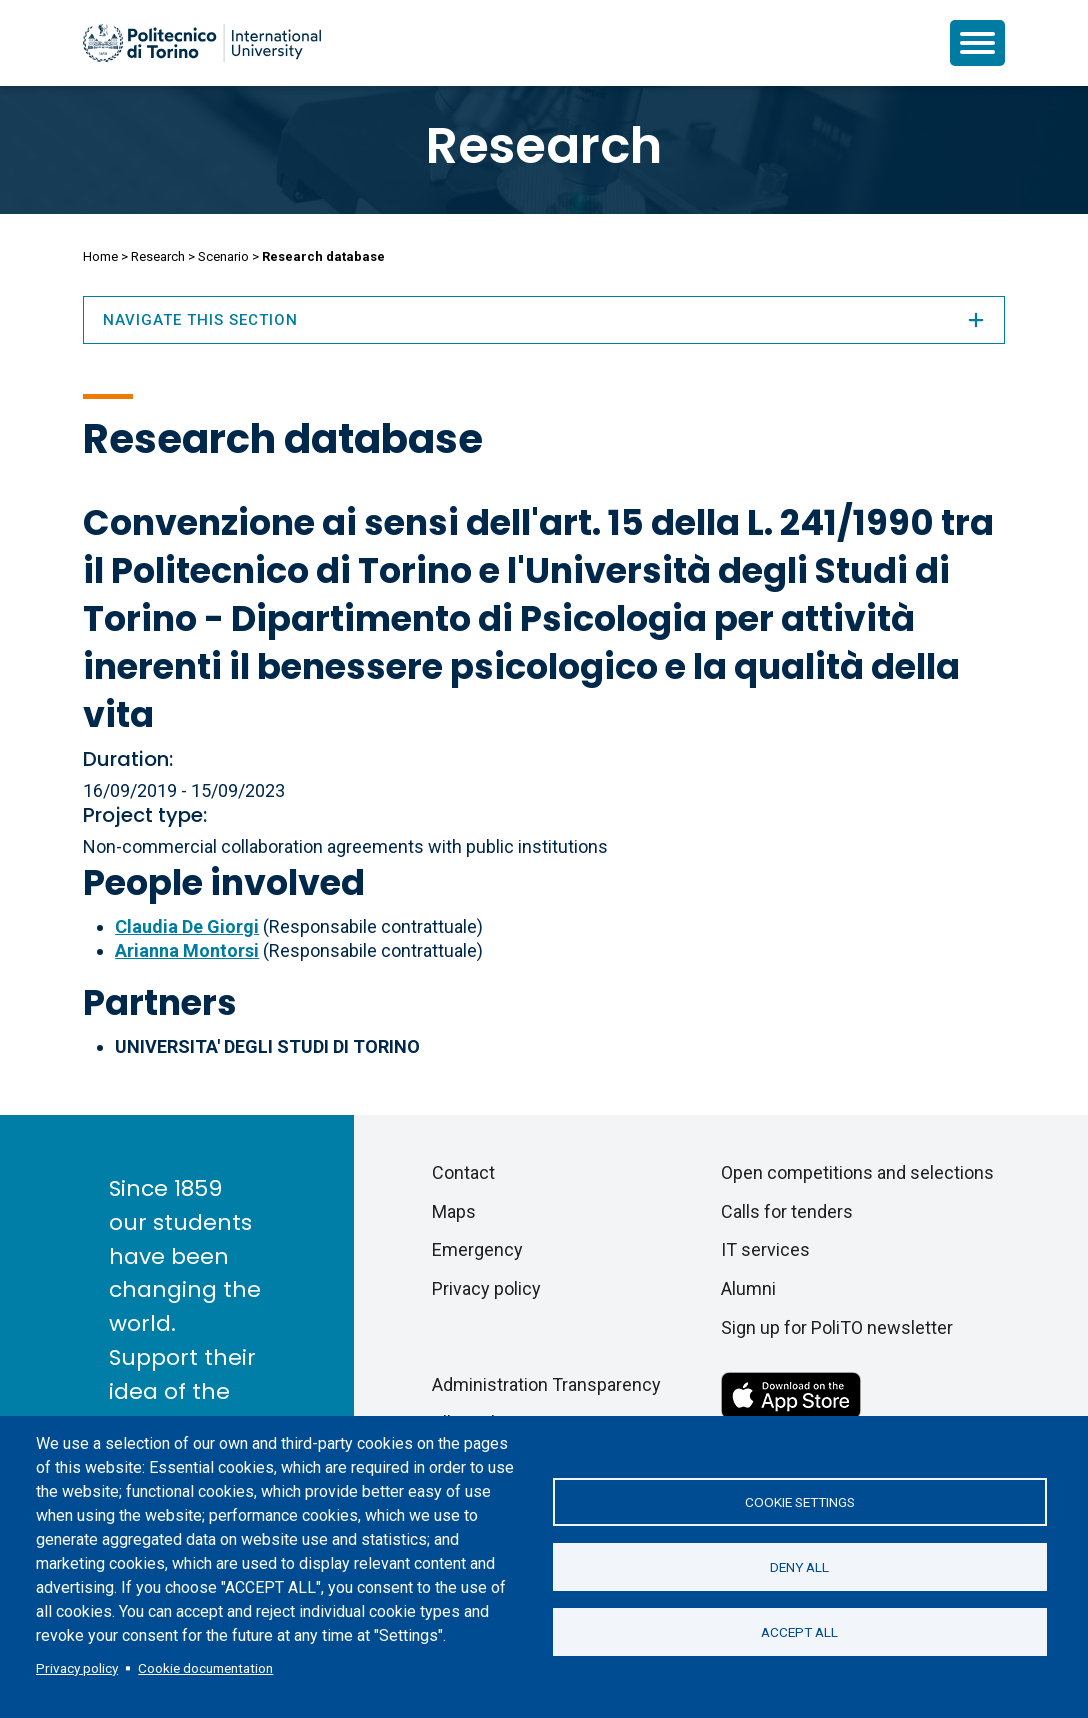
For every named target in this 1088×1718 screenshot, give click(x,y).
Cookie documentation (205, 1668)
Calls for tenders (787, 1211)
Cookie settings (800, 1502)
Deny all (799, 1567)
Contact (463, 1172)
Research (544, 146)
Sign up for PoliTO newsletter (837, 1327)
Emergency (477, 1249)
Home (100, 256)
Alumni (748, 1288)
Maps (454, 1211)
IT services (765, 1249)
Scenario (223, 256)
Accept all (799, 1632)
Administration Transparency (546, 1384)
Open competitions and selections (857, 1172)
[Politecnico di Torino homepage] (202, 43)
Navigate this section (544, 320)
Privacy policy (77, 1668)
